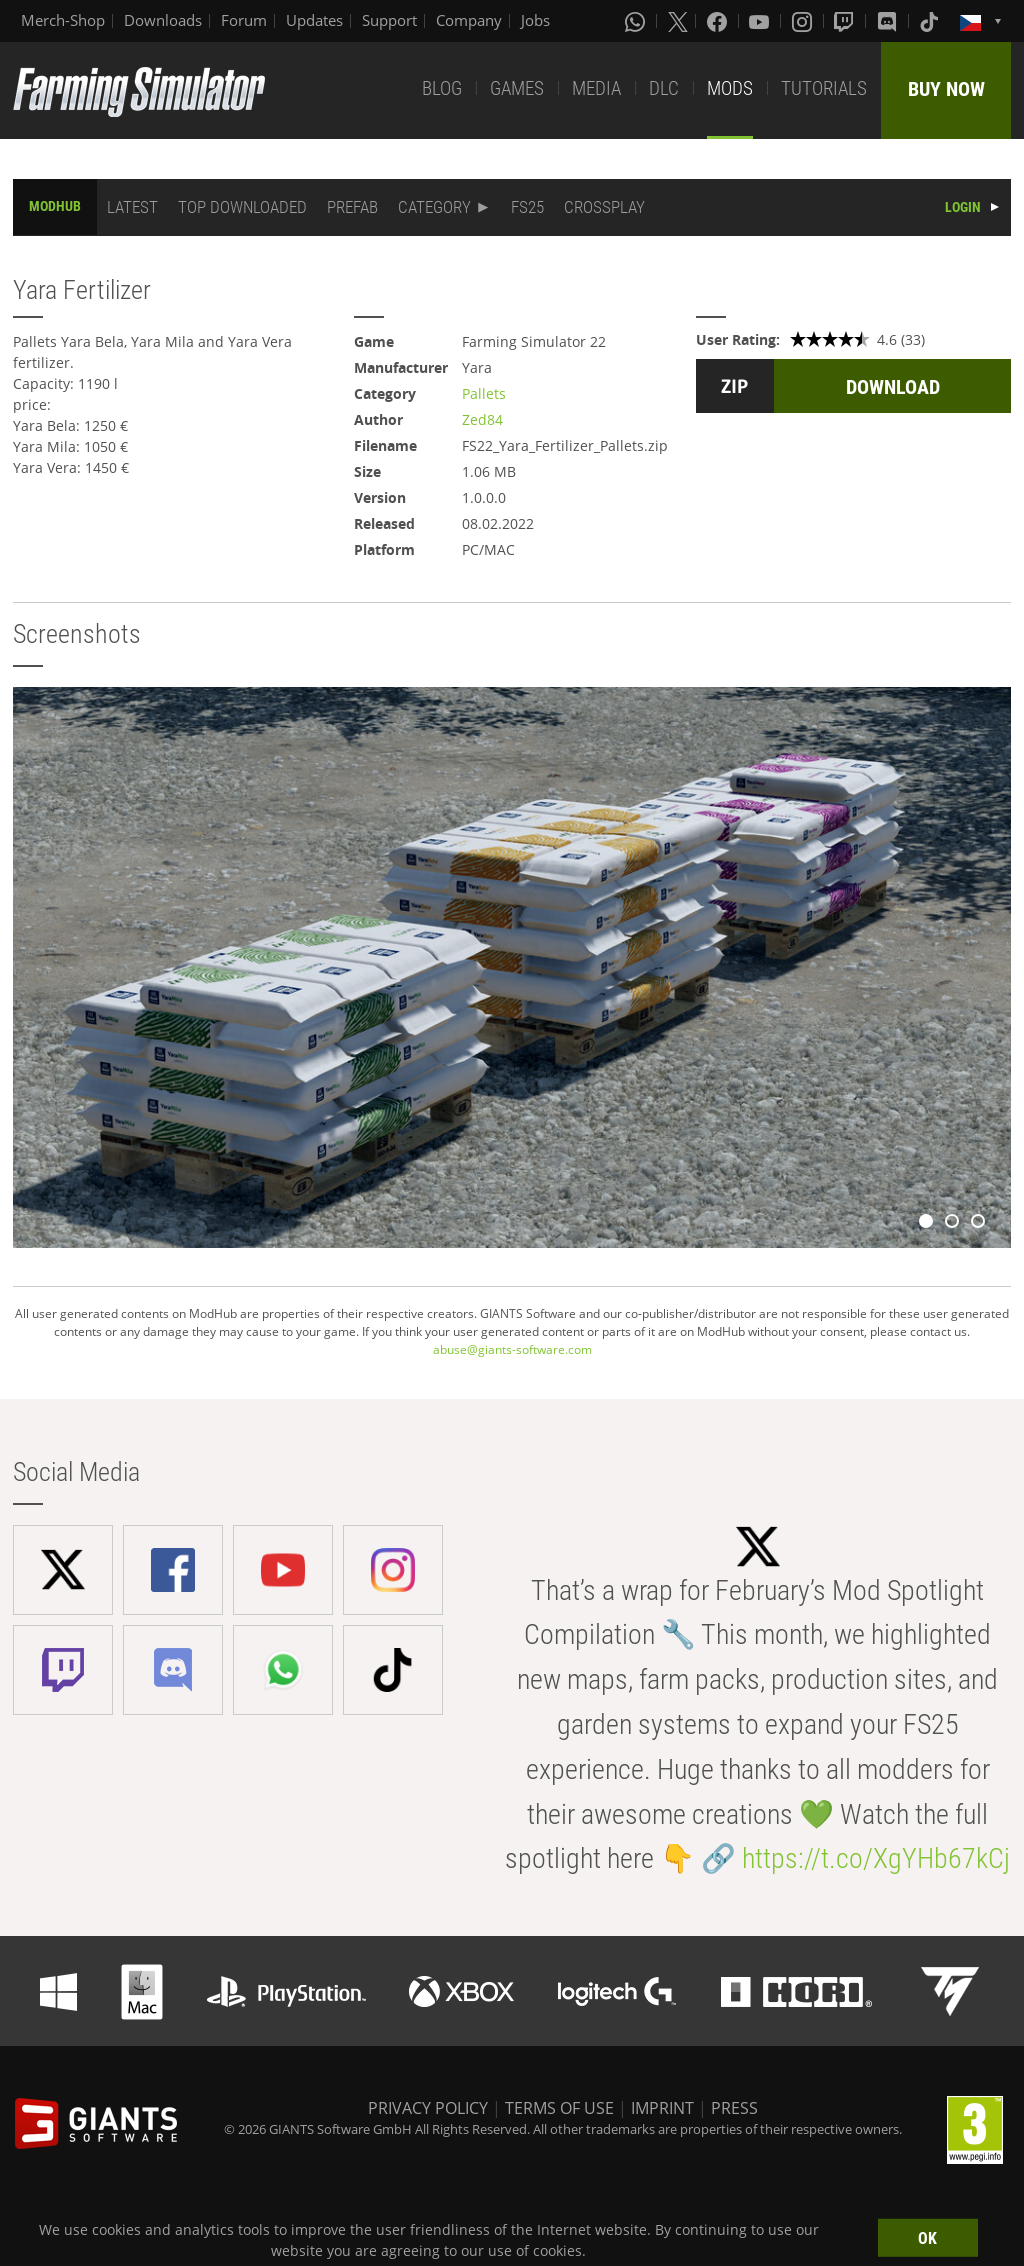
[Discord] (889, 21)
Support (389, 20)
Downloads (163, 20)
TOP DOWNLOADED (242, 207)
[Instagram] (804, 21)
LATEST (132, 207)
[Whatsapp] (637, 21)
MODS (730, 88)
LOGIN (963, 207)
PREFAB (352, 207)
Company (469, 20)
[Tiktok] (931, 21)
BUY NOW (946, 89)
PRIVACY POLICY (428, 2108)
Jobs (535, 20)
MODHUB (55, 206)
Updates (314, 20)
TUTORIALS (824, 88)
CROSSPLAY (604, 207)
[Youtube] (761, 21)
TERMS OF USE (559, 2108)
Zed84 (482, 419)
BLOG (442, 88)
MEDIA (596, 88)
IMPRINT (662, 2108)
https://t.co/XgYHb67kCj (876, 1858)
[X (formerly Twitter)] (678, 21)
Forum (244, 20)
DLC (664, 88)
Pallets (484, 393)
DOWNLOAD (893, 387)
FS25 (527, 207)
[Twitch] (846, 21)
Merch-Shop (63, 20)
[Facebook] (719, 21)
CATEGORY (434, 207)
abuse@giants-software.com (512, 1349)
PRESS (734, 2108)
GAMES (517, 88)
